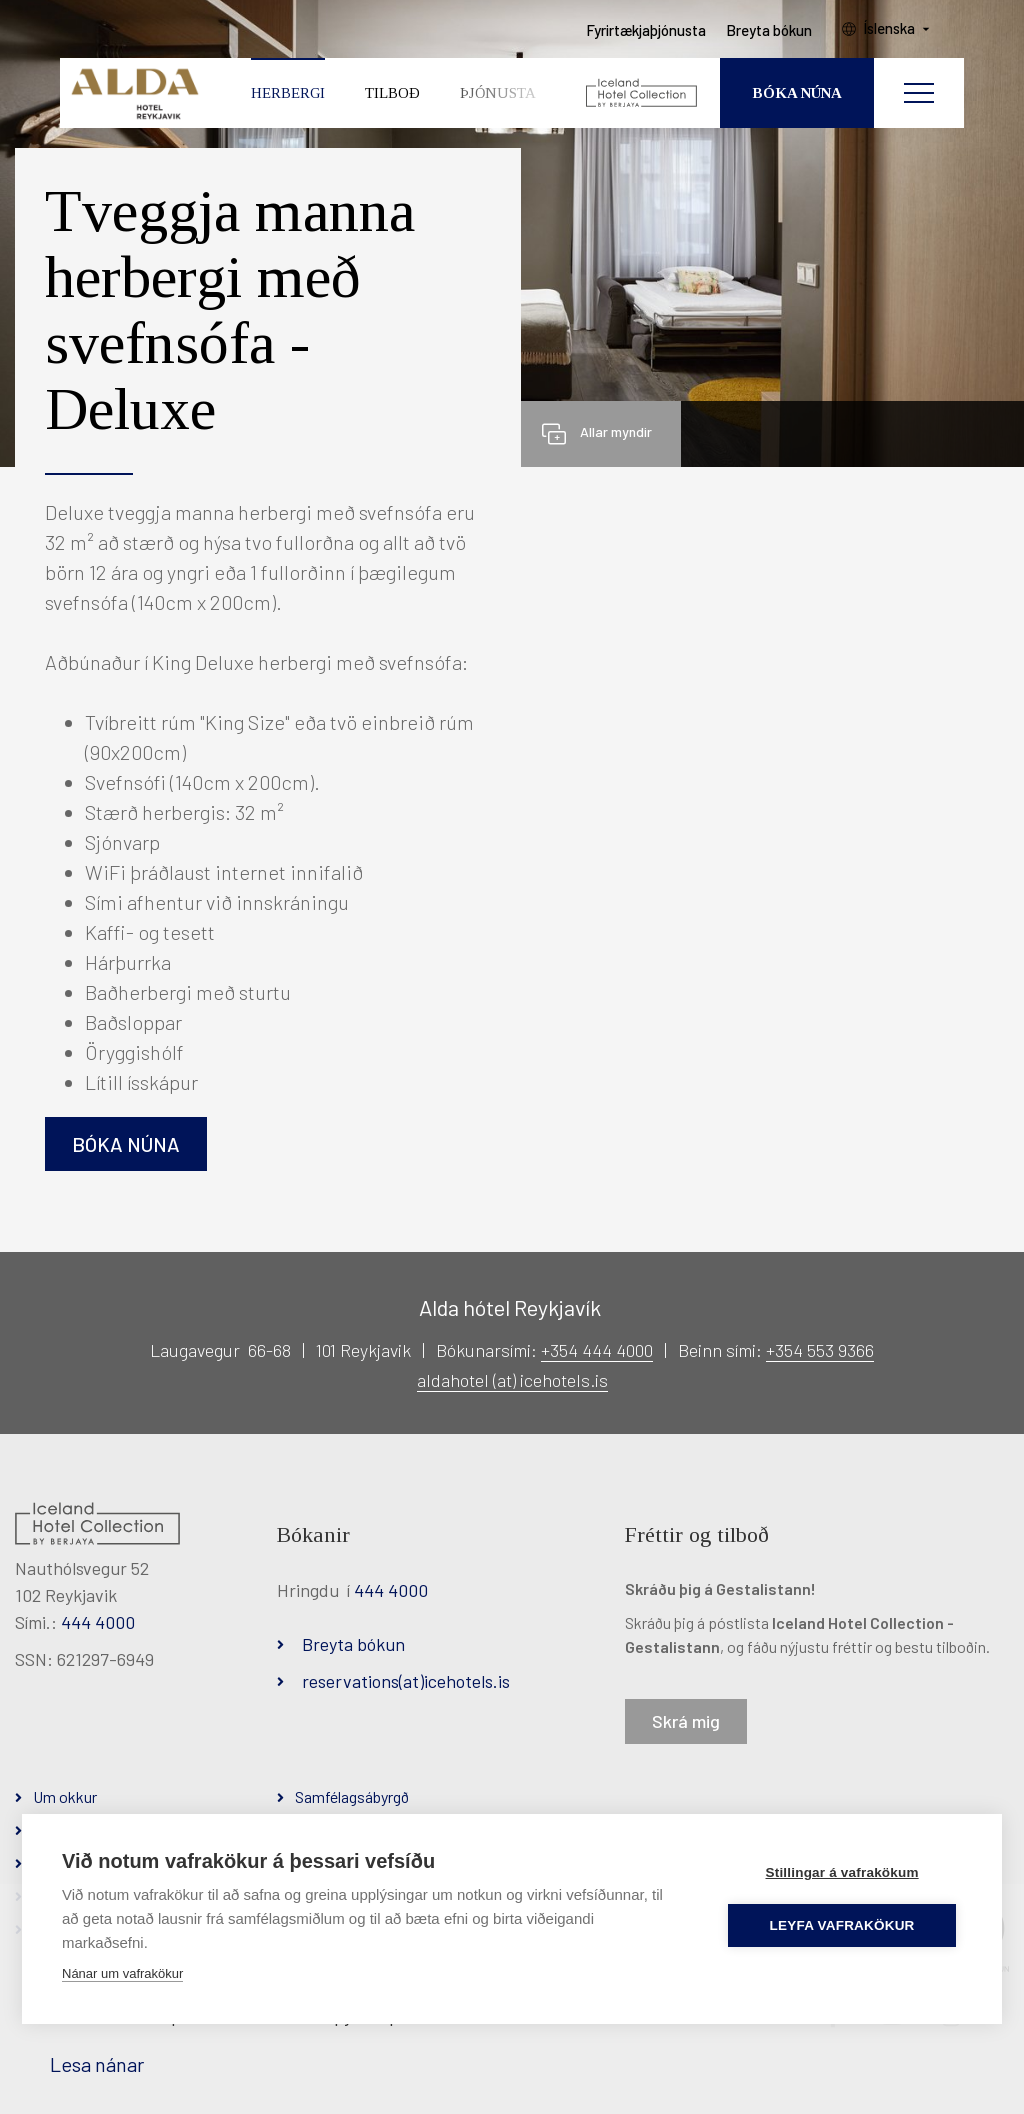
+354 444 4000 (597, 1350)
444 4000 (98, 1622)
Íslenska (893, 31)
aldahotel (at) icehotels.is (512, 1380)
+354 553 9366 (820, 1350)
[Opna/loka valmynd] (919, 95)
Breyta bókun (353, 1644)
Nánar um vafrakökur (122, 1973)
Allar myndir (616, 431)
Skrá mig (686, 1721)
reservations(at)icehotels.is (406, 1681)
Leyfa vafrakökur (843, 1925)
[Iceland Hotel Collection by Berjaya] (642, 95)
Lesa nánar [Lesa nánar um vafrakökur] (97, 2064)
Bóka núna (126, 1144)
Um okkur (65, 1796)
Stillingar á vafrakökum (842, 1872)
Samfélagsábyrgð (352, 1796)
